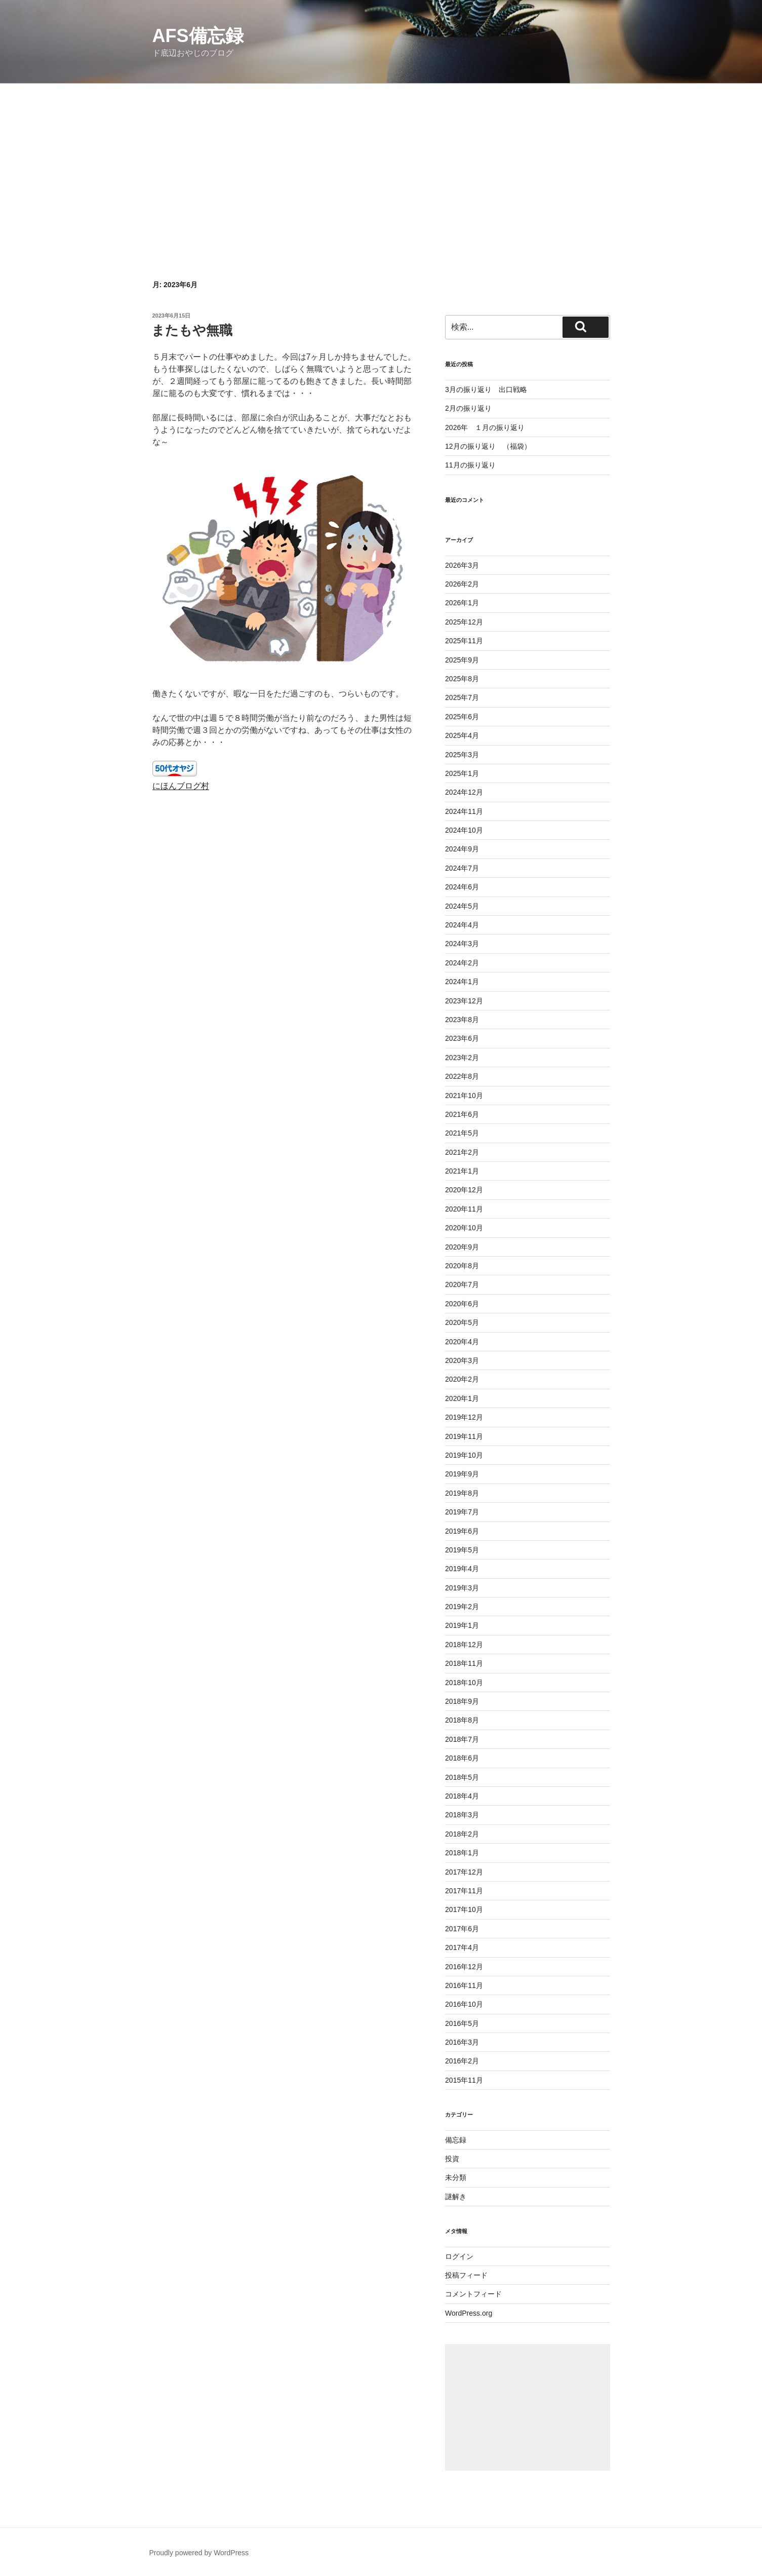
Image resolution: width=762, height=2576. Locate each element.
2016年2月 (462, 2061)
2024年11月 (464, 811)
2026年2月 (462, 584)
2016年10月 (464, 2004)
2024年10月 (464, 830)
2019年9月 (462, 1474)
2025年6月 (462, 717)
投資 (452, 2159)
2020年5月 (462, 1322)
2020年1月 (462, 1398)
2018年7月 (462, 1739)
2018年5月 (462, 1777)
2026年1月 (462, 603)
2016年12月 (464, 1967)
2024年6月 (462, 887)
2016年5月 (462, 2023)
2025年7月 (462, 697)
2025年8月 (462, 679)
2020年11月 (464, 1209)
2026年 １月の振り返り (485, 427)
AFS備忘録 (198, 35)
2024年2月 (462, 963)
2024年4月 (462, 925)
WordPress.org (468, 2313)
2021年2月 (462, 1152)
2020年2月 (462, 1379)
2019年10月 (464, 1455)
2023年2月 (462, 1057)
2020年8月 (462, 1266)
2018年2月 (462, 1834)
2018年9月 (462, 1701)
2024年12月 (464, 792)
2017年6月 (462, 1929)
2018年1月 (462, 1853)
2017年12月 (464, 1872)
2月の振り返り (468, 408)
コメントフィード (473, 2294)
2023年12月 (464, 1001)
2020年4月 (462, 1342)
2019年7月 (462, 1512)
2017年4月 (462, 1947)
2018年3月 (462, 1815)
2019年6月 (462, 1531)
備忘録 (455, 2140)
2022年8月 (462, 1076)
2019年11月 (464, 1436)
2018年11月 (464, 1663)
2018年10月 (464, 1683)
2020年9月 (462, 1247)
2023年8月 (462, 1020)
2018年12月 (464, 1645)
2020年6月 (462, 1304)
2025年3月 (462, 755)
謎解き (455, 2197)
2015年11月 (464, 2080)
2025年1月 (462, 773)
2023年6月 (462, 1038)
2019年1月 (462, 1625)
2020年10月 (464, 1228)
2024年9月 (462, 849)
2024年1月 (462, 982)
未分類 (455, 2177)
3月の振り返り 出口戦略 (486, 389)
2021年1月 (462, 1171)
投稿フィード (466, 2275)
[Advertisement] (381, 159)
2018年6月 (462, 1758)
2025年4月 (462, 735)
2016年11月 (464, 1985)
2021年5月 (462, 1133)
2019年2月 (462, 1607)
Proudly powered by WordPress (199, 2553)
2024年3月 (462, 944)
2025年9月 (462, 660)
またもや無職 (191, 330)
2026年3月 (462, 565)
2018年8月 (462, 1720)
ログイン (459, 2256)
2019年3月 (462, 1588)
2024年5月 (462, 906)
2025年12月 (464, 622)
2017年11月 (464, 1891)
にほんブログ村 (180, 786)
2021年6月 (462, 1114)
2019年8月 (462, 1493)
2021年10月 (464, 1095)
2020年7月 (462, 1284)
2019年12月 (464, 1417)
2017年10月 (464, 1909)
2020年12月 (464, 1190)
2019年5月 (462, 1550)
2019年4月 (462, 1569)
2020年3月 (462, 1360)
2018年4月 (462, 1796)
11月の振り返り (470, 465)
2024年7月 (462, 868)
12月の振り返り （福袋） (488, 446)
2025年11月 (464, 641)
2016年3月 (462, 2042)
